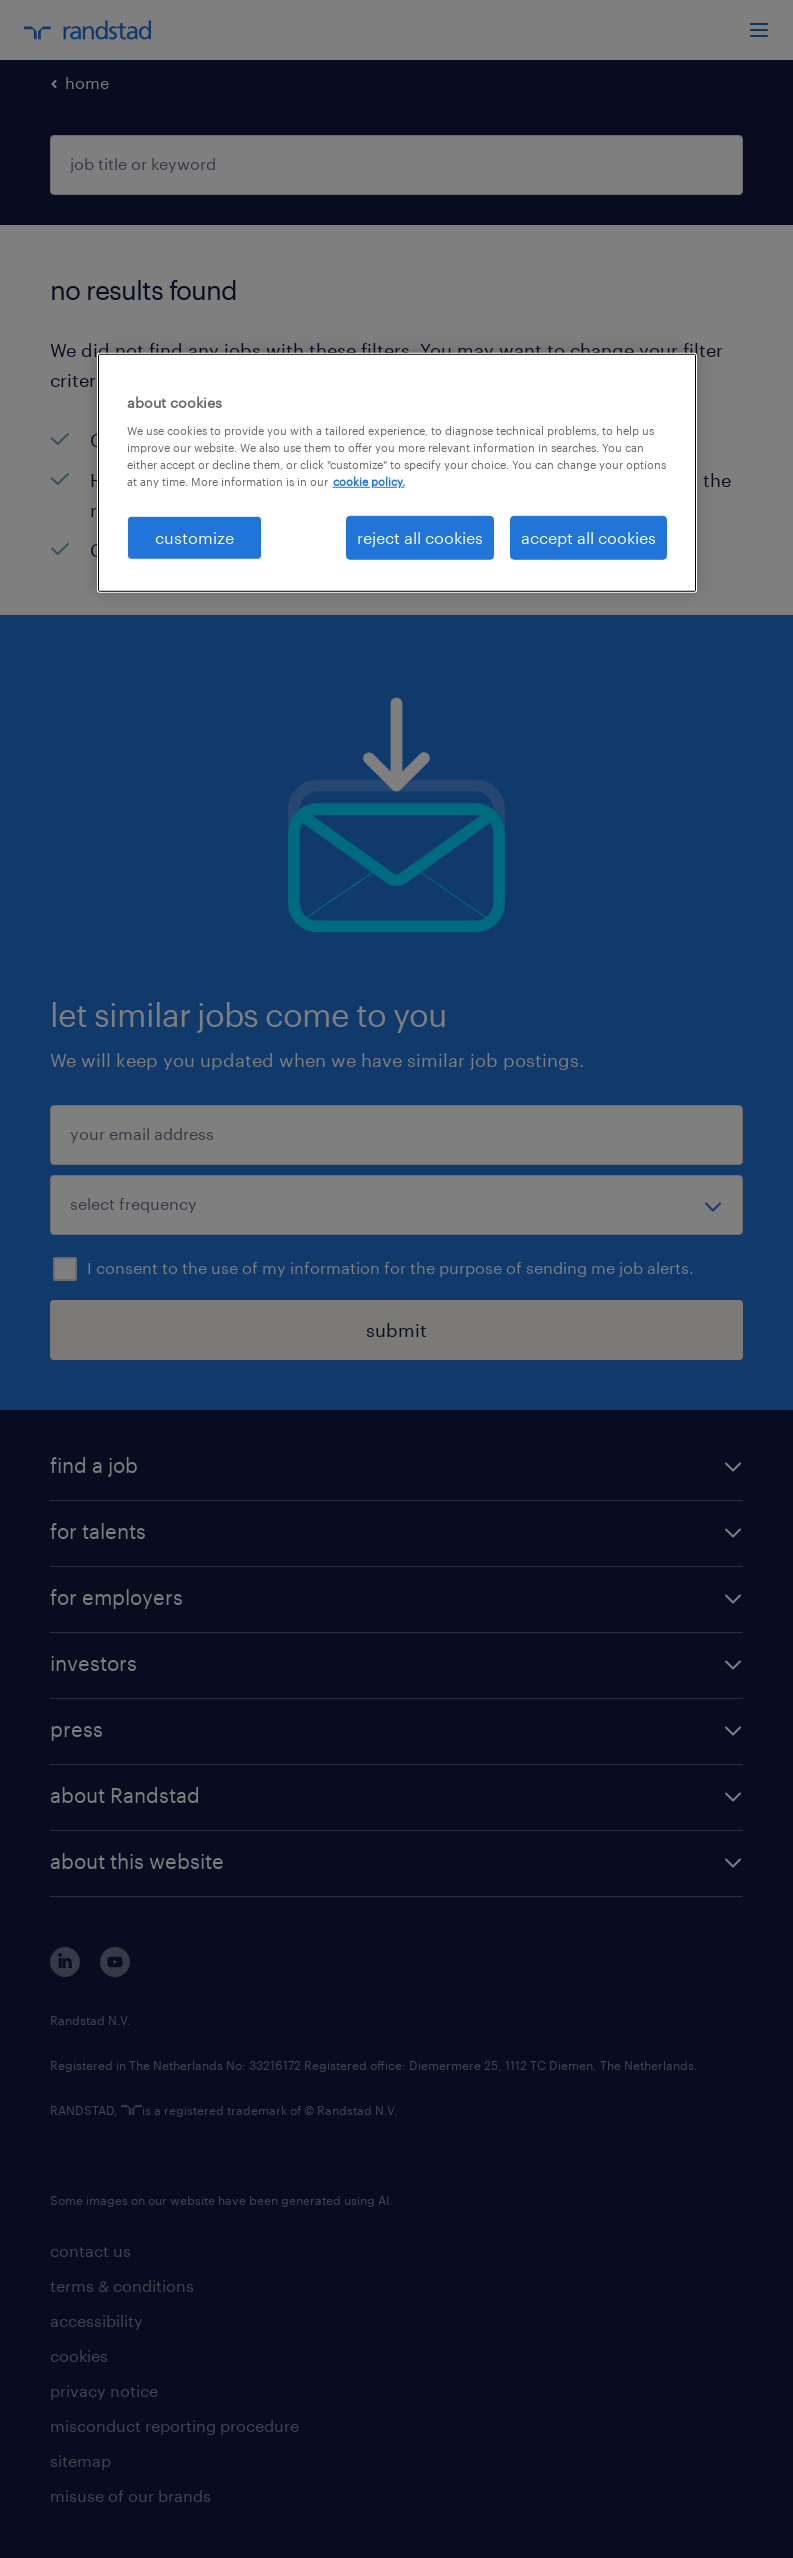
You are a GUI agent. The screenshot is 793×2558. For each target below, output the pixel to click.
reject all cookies (420, 536)
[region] (397, 472)
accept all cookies (588, 536)
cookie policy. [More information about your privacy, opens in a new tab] (369, 481)
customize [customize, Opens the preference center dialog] (194, 536)
